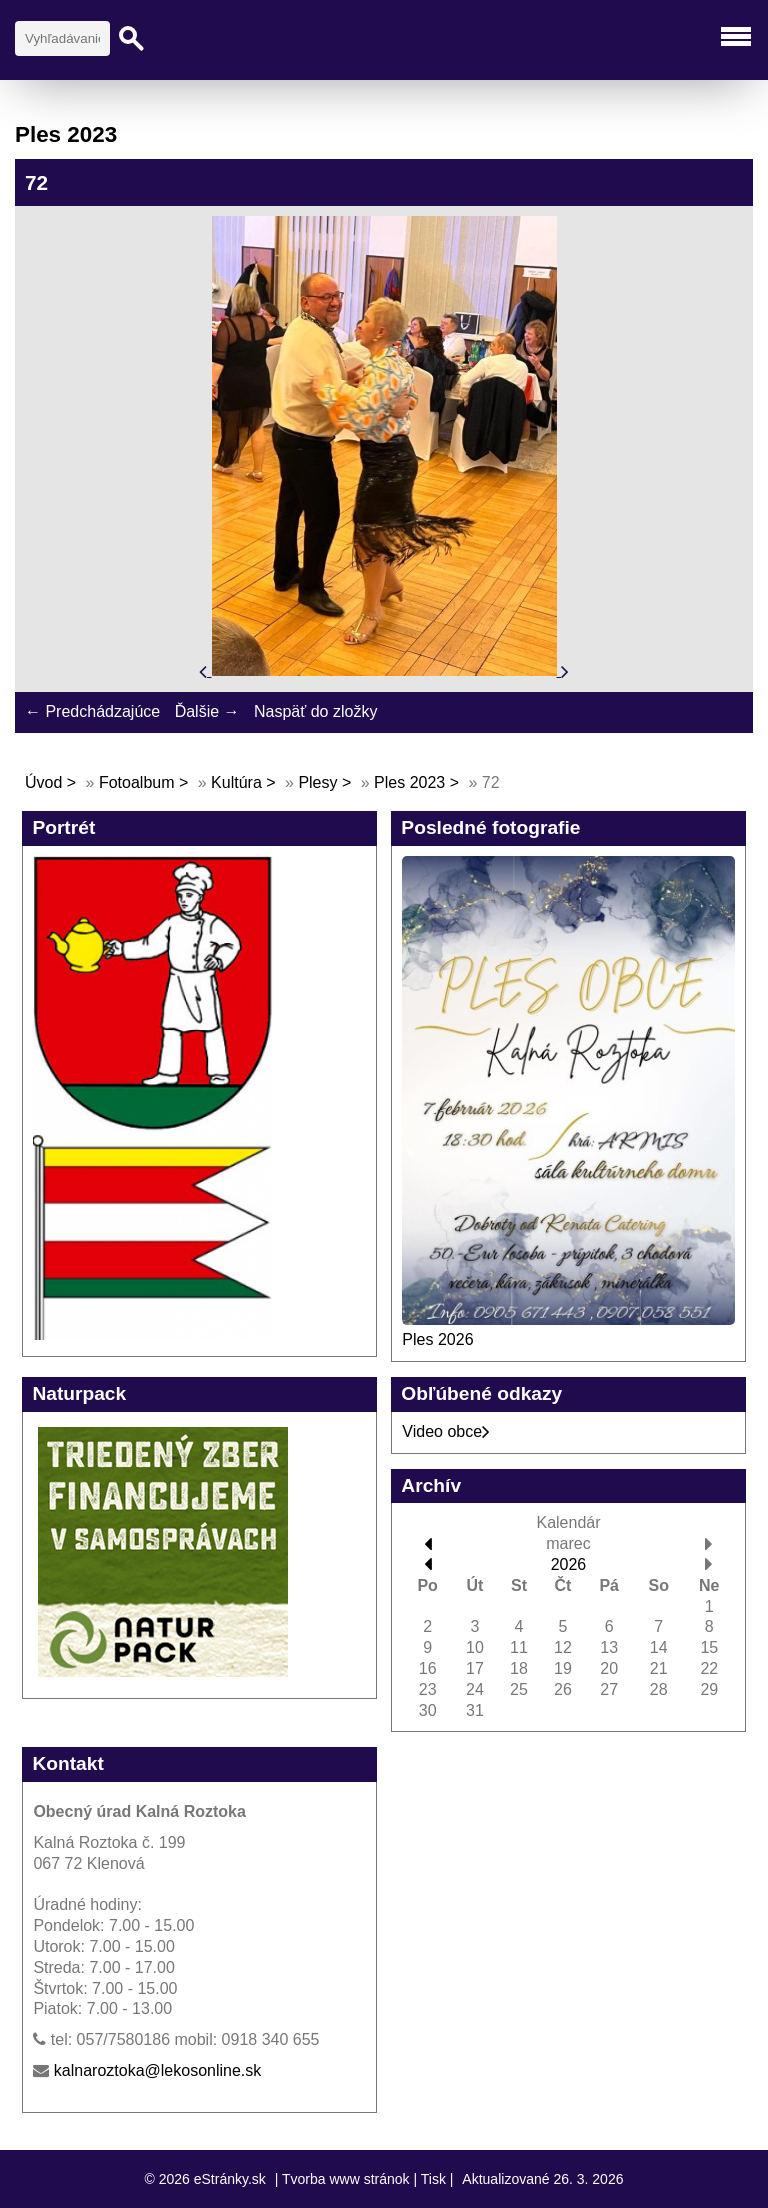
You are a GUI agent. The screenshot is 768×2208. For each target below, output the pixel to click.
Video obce (446, 1431)
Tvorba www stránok (346, 2179)
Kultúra (236, 782)
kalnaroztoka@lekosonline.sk (157, 2070)
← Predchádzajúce (92, 711)
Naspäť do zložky (315, 711)
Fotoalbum (137, 782)
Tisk (433, 2179)
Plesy (317, 782)
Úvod (43, 782)
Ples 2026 (437, 1339)
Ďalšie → (207, 711)
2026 (569, 1564)
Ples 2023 (409, 782)
